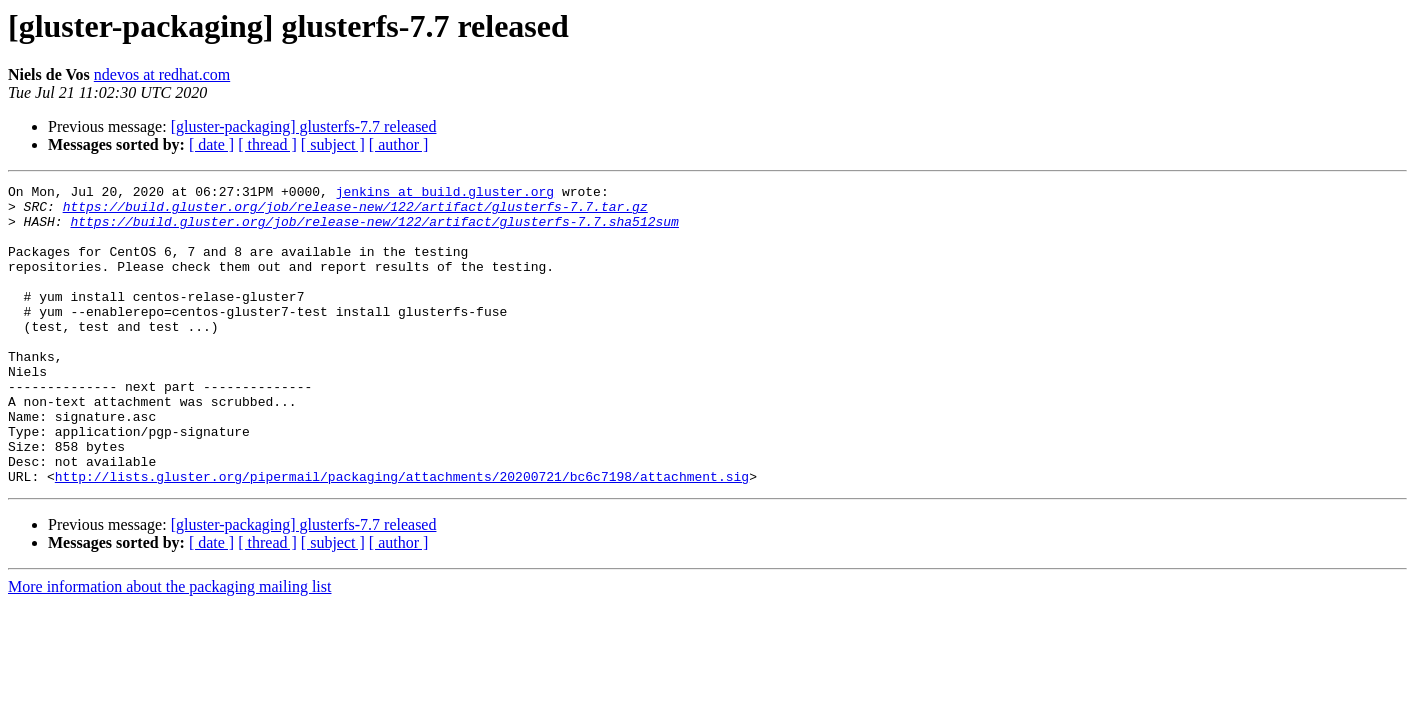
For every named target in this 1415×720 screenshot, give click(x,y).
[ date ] (211, 144)
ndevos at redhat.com (162, 74)
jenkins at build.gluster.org (445, 194)
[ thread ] (267, 144)
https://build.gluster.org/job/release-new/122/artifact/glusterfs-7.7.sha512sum (374, 230)
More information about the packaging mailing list (169, 646)
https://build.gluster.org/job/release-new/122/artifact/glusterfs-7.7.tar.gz (355, 212)
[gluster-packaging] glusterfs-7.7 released (304, 126)
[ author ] (399, 144)
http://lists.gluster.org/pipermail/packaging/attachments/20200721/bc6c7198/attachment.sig (402, 536)
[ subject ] (333, 144)
